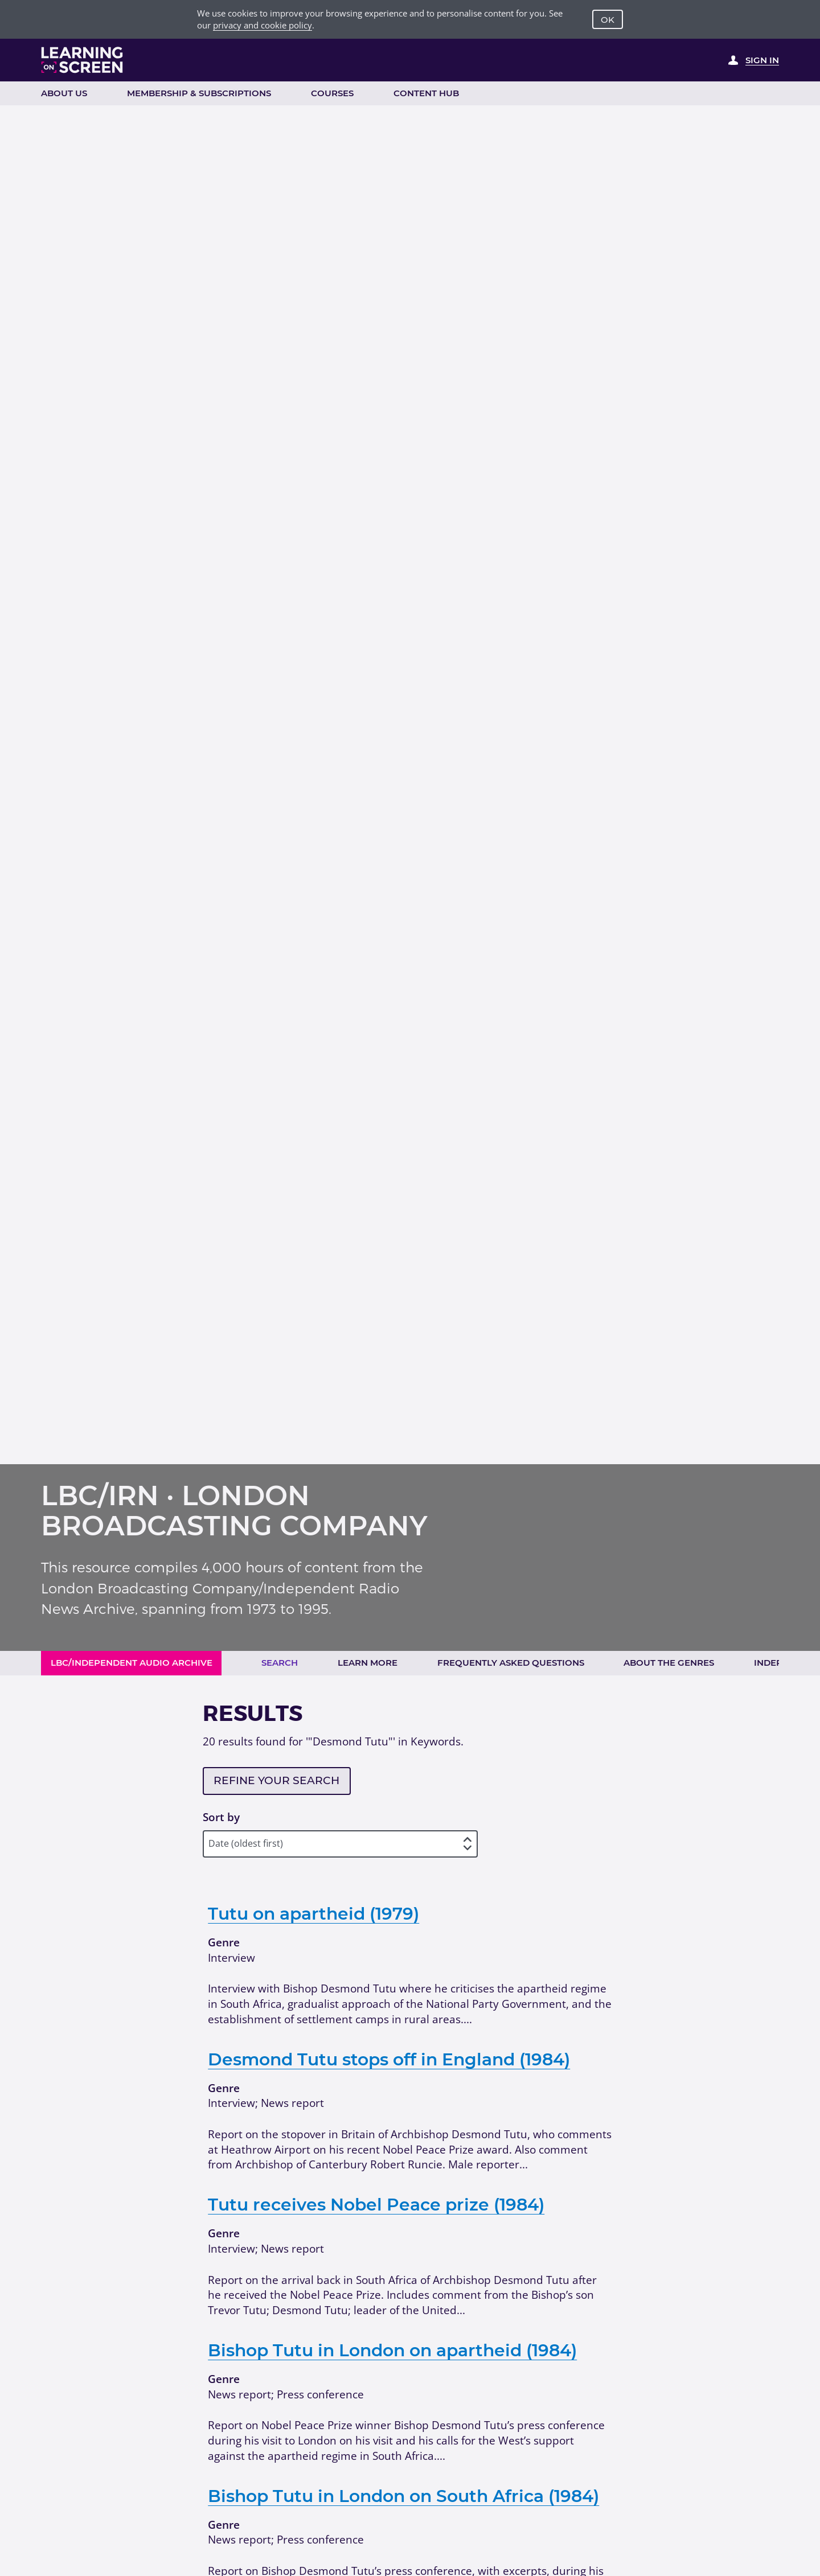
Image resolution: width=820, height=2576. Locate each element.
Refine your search (276, 1780)
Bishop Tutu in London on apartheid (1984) (392, 2350)
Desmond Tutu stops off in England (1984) (389, 2059)
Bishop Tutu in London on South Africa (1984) (403, 2495)
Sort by (221, 1817)
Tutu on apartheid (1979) (313, 1913)
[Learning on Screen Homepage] (82, 59)
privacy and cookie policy (262, 25)
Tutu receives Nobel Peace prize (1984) (376, 2204)
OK (607, 19)
